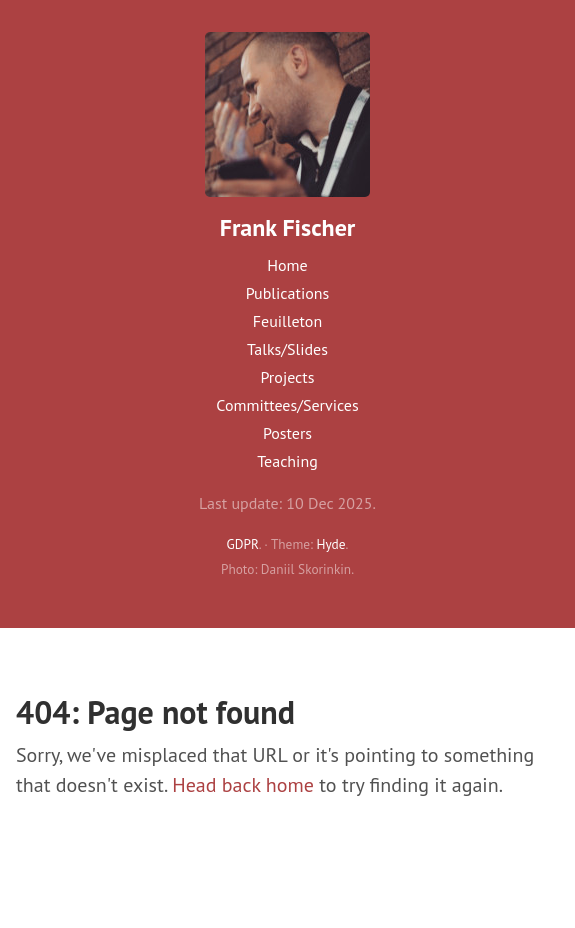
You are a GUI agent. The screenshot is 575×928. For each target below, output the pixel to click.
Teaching (287, 461)
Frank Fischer (288, 227)
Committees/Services (287, 405)
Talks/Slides (287, 349)
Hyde (330, 544)
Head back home (243, 785)
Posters (287, 433)
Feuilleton (287, 321)
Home (287, 265)
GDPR (243, 544)
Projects (287, 377)
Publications (288, 293)
